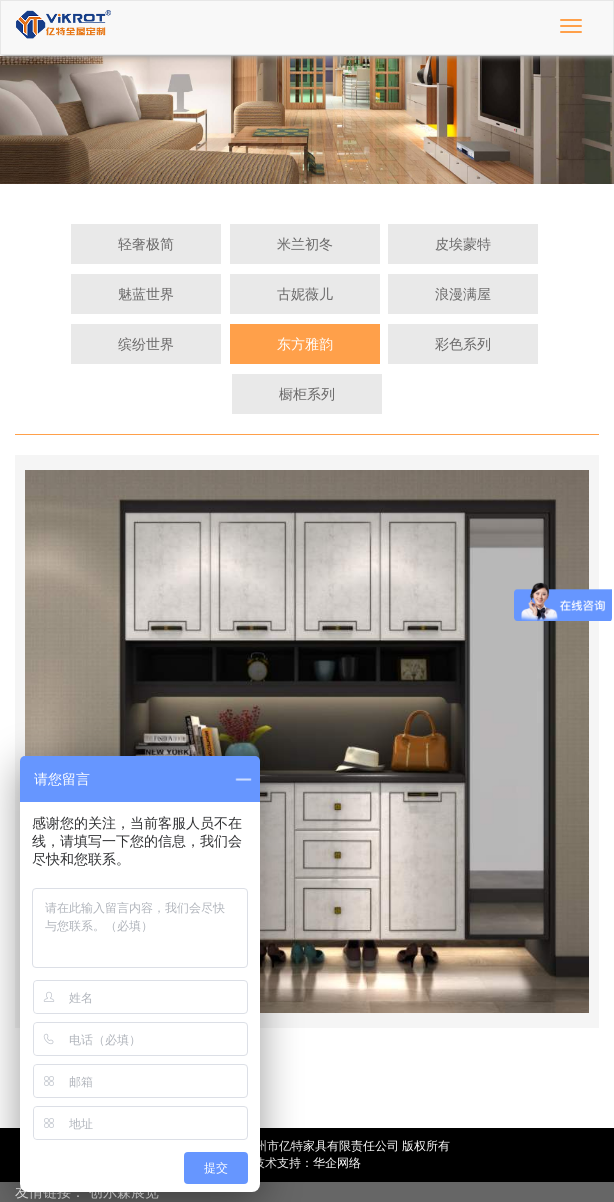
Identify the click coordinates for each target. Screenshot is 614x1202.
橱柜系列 (307, 394)
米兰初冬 (305, 244)
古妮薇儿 (305, 294)
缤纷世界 (146, 344)
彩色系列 (463, 344)
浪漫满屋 (463, 294)
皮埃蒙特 (463, 244)
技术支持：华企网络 (307, 1163)
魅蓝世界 (146, 294)
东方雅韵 (305, 344)
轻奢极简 (146, 244)
